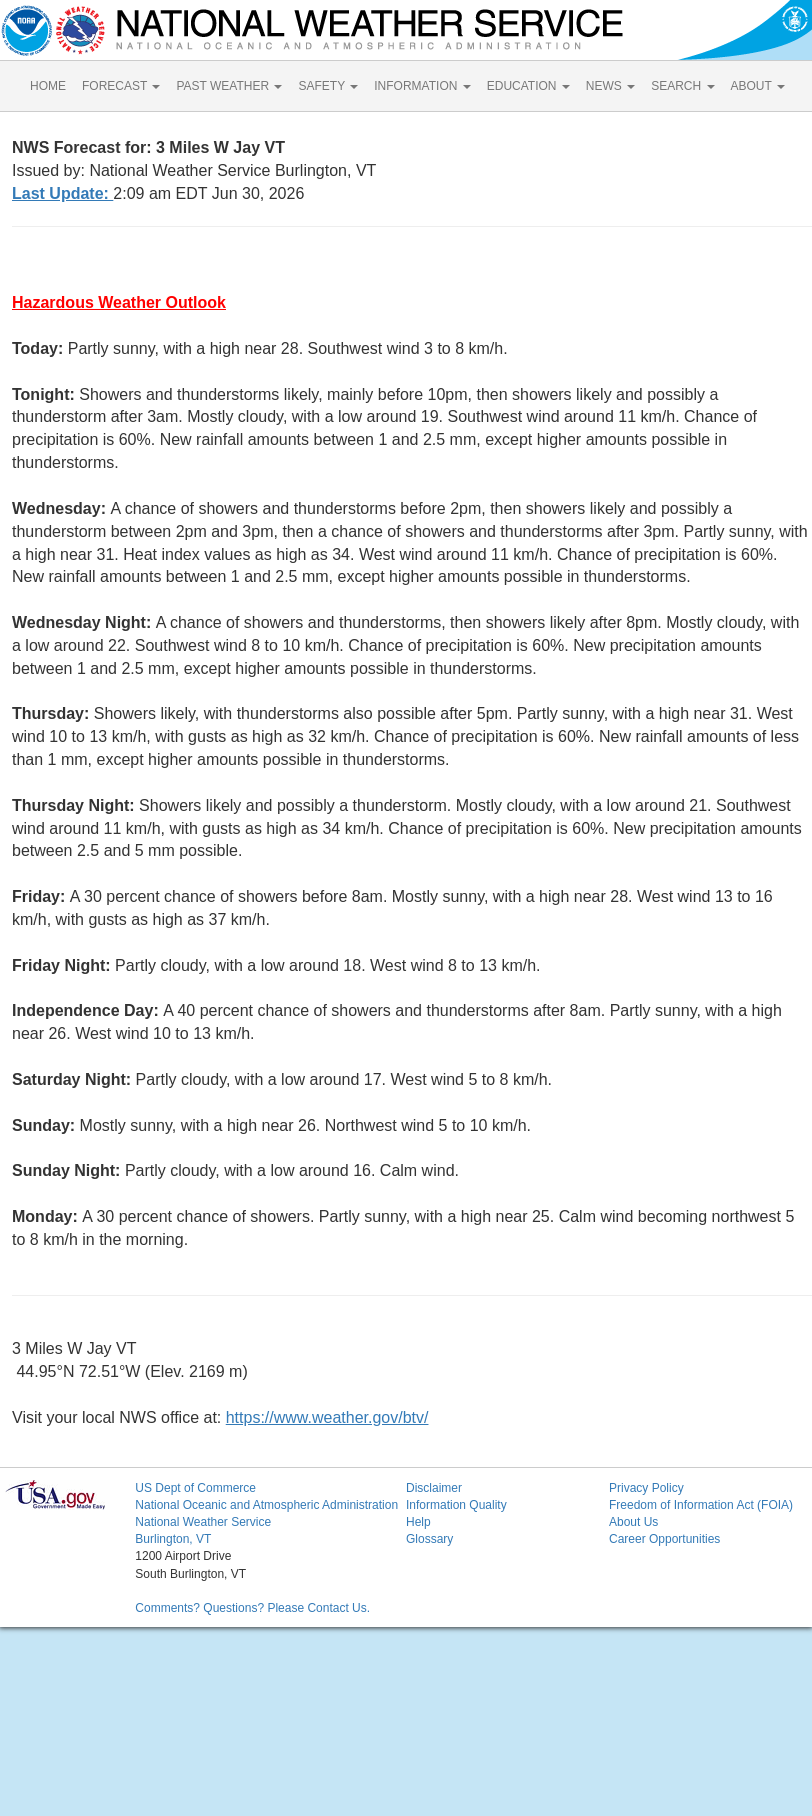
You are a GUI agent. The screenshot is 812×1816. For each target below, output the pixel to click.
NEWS (610, 86)
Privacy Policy (646, 1488)
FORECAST (121, 86)
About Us (633, 1522)
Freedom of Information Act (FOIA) (701, 1505)
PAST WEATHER (229, 86)
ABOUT (758, 86)
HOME (48, 86)
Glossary (429, 1539)
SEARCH (682, 86)
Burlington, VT (173, 1539)
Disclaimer (434, 1488)
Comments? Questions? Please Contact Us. (252, 1608)
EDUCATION (528, 86)
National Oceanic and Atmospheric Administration (266, 1505)
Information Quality (456, 1505)
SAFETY (328, 86)
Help (418, 1522)
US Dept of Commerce (195, 1488)
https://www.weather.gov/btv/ (327, 1417)
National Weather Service (203, 1522)
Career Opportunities (664, 1539)
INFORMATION (422, 86)
